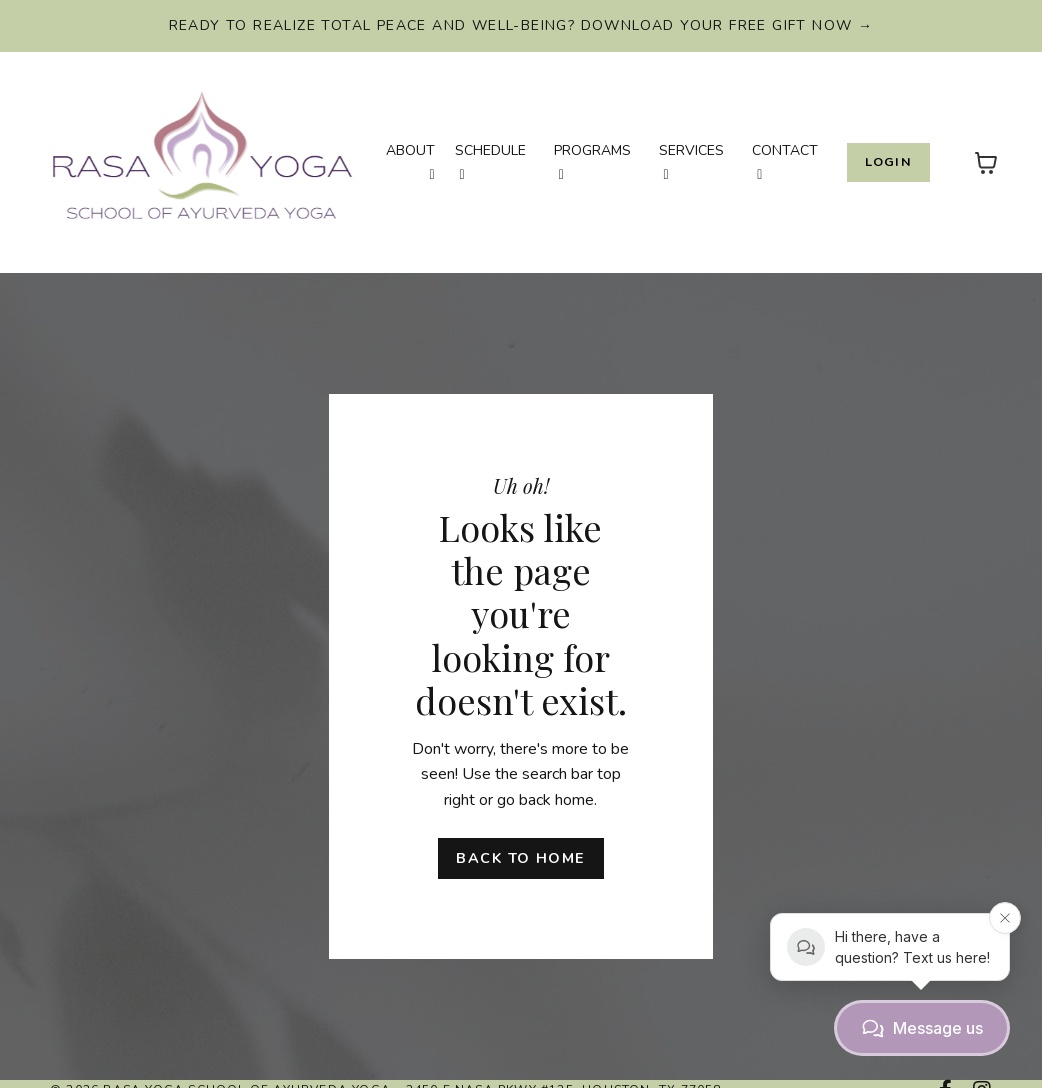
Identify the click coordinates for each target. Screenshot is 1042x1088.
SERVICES (691, 161)
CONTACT (785, 161)
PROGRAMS (592, 161)
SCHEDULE (490, 161)
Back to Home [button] (520, 858)
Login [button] (888, 161)
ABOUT (410, 161)
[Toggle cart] (986, 163)
